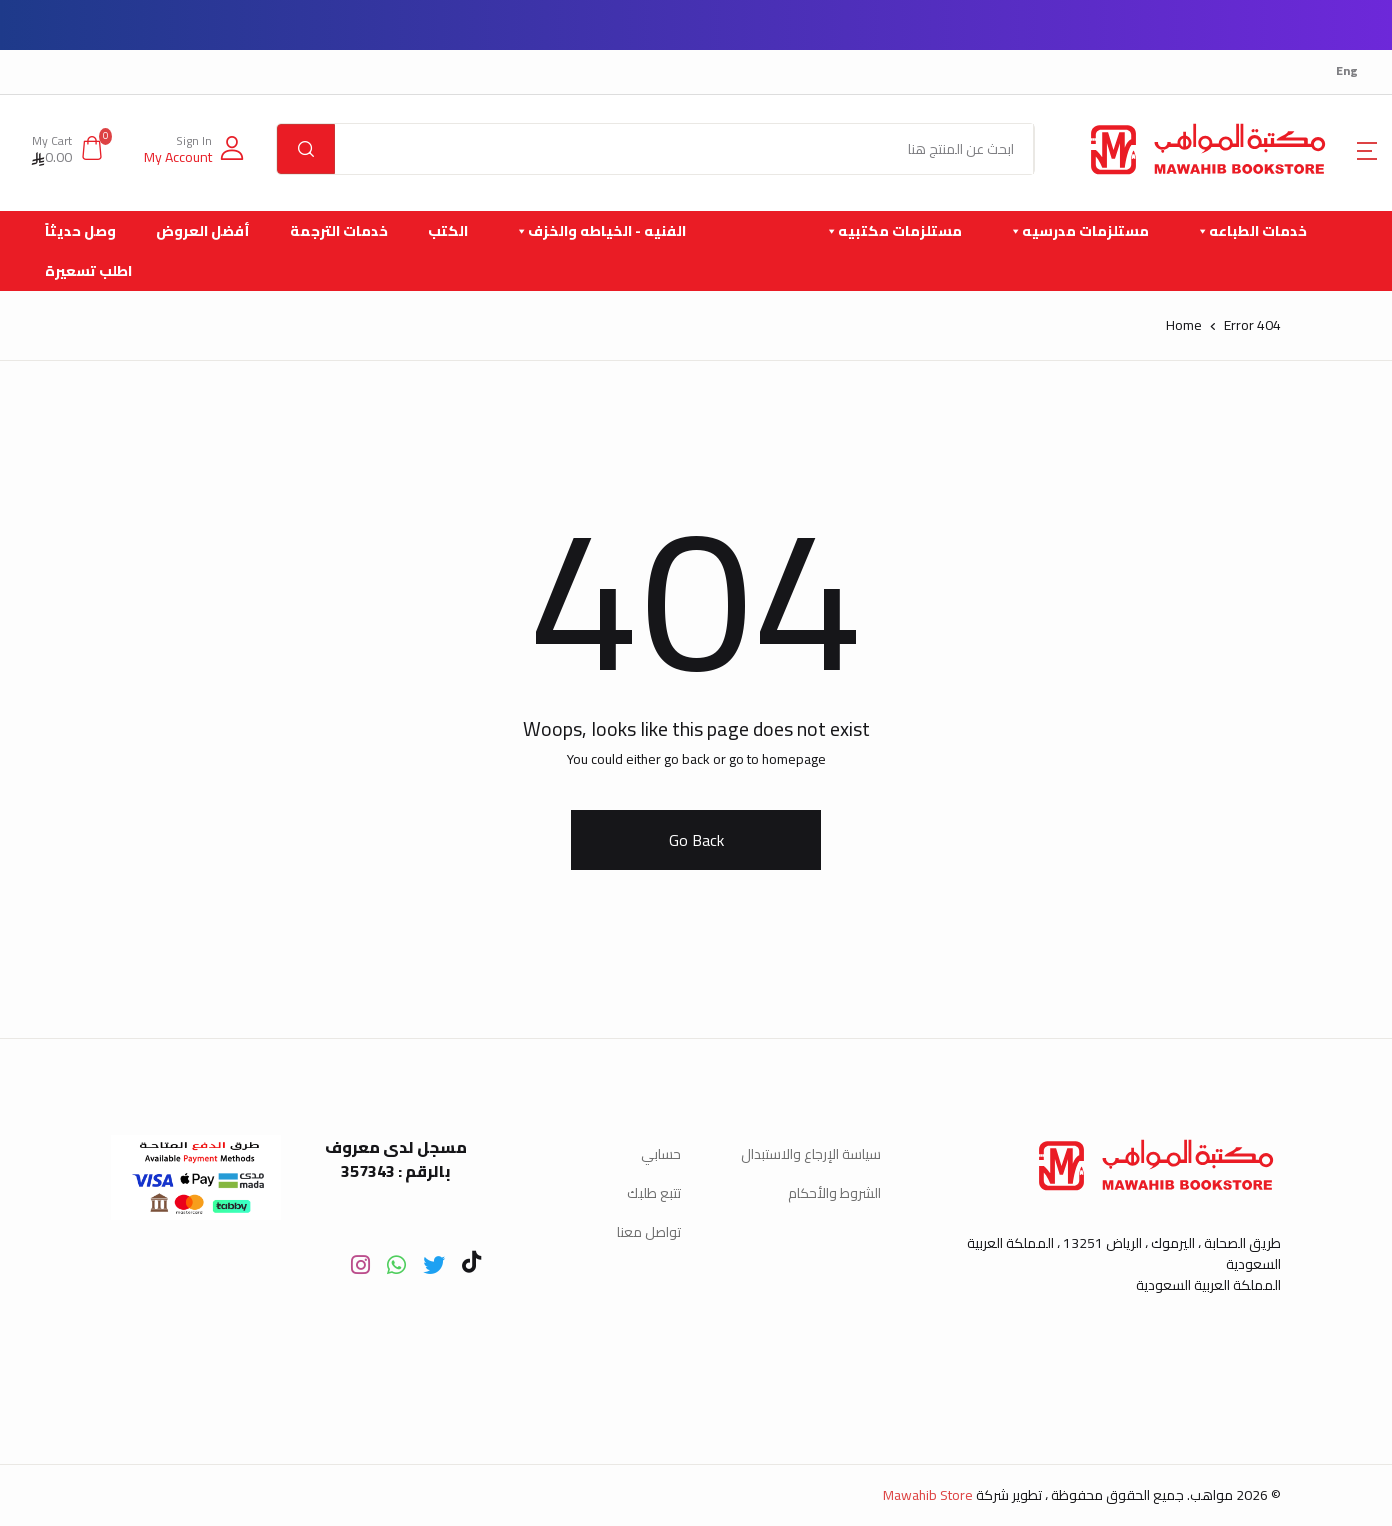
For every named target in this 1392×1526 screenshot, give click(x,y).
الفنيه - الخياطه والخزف (600, 231)
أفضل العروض (203, 231)
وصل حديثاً (80, 231)
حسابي (661, 1154)
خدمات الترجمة (339, 231)
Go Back (696, 840)
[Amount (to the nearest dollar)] (684, 149)
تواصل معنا (649, 1232)
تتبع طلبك (654, 1193)
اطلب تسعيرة (88, 271)
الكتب (448, 231)
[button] (194, 149)
